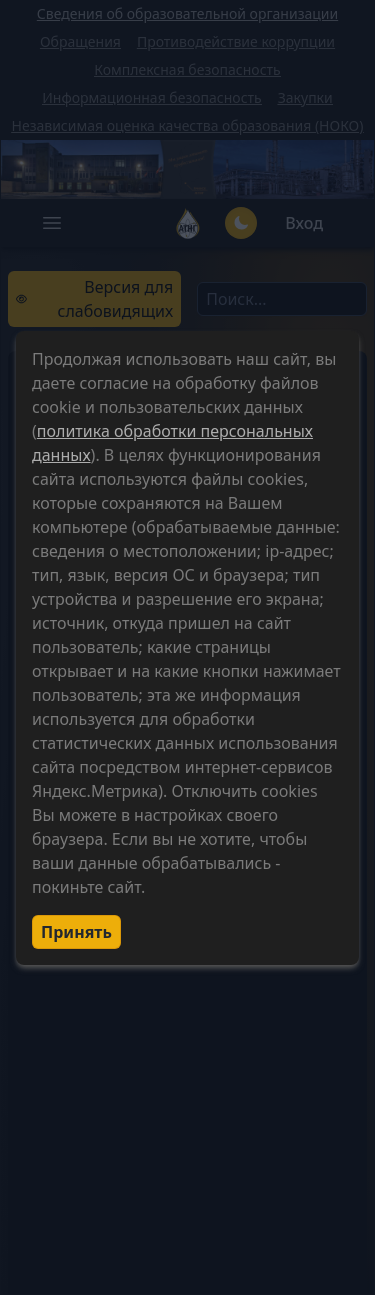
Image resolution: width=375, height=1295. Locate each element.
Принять (76, 932)
